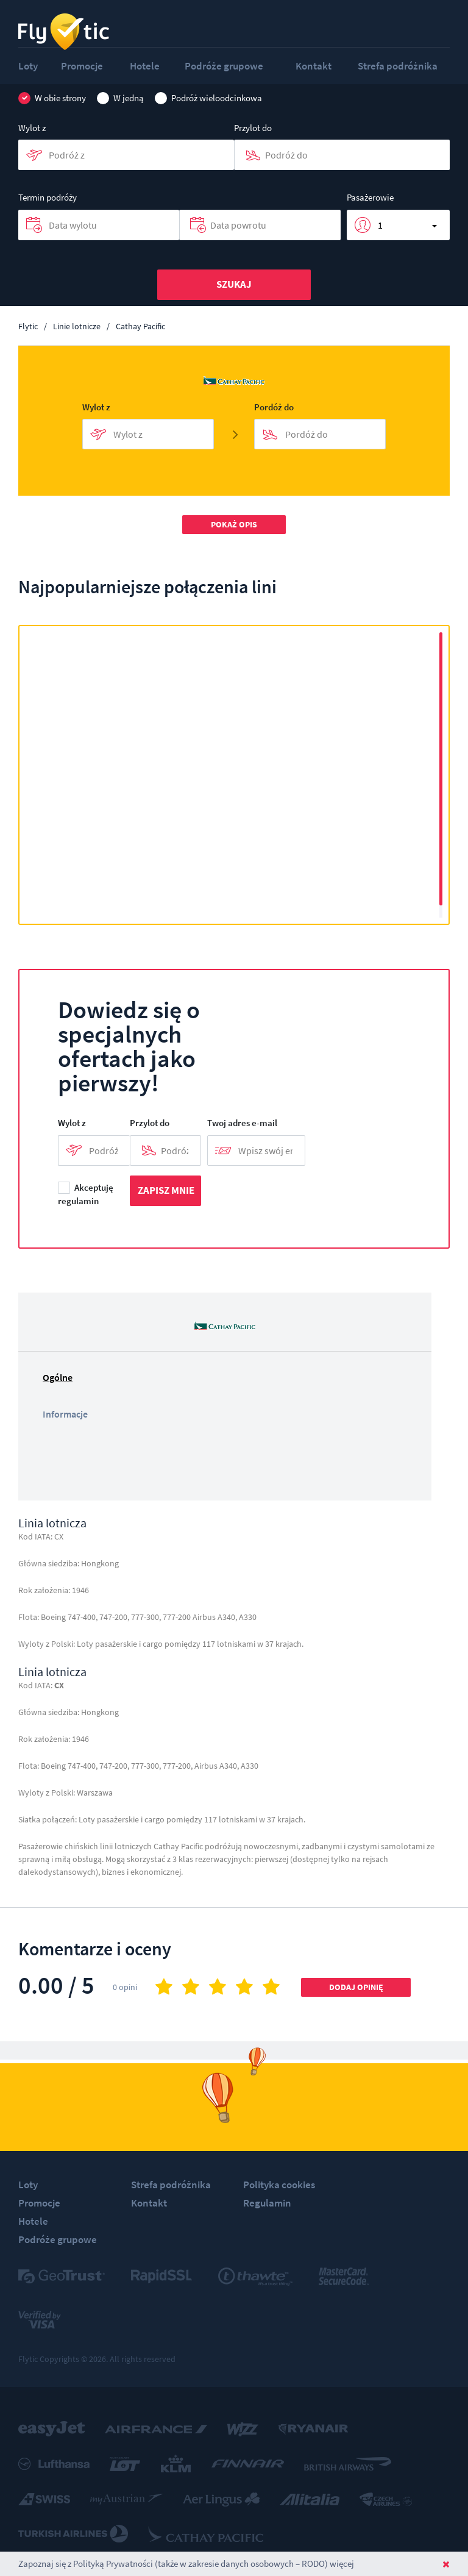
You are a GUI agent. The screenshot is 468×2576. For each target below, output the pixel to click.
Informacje (65, 1414)
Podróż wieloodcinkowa (208, 98)
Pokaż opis (234, 524)
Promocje (82, 66)
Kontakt (314, 66)
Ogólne (58, 1377)
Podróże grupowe (224, 66)
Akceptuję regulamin (85, 1194)
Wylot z (32, 128)
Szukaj (234, 284)
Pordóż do (274, 407)
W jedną (120, 98)
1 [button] (380, 225)
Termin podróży (47, 197)
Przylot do (253, 128)
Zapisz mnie (166, 1190)
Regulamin (267, 2203)
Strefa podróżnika (398, 66)
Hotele (145, 66)
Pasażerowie (370, 197)
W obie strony (52, 98)
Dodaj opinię (356, 1987)
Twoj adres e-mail (242, 1123)
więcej (342, 2563)
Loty (28, 66)
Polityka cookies (279, 2184)
